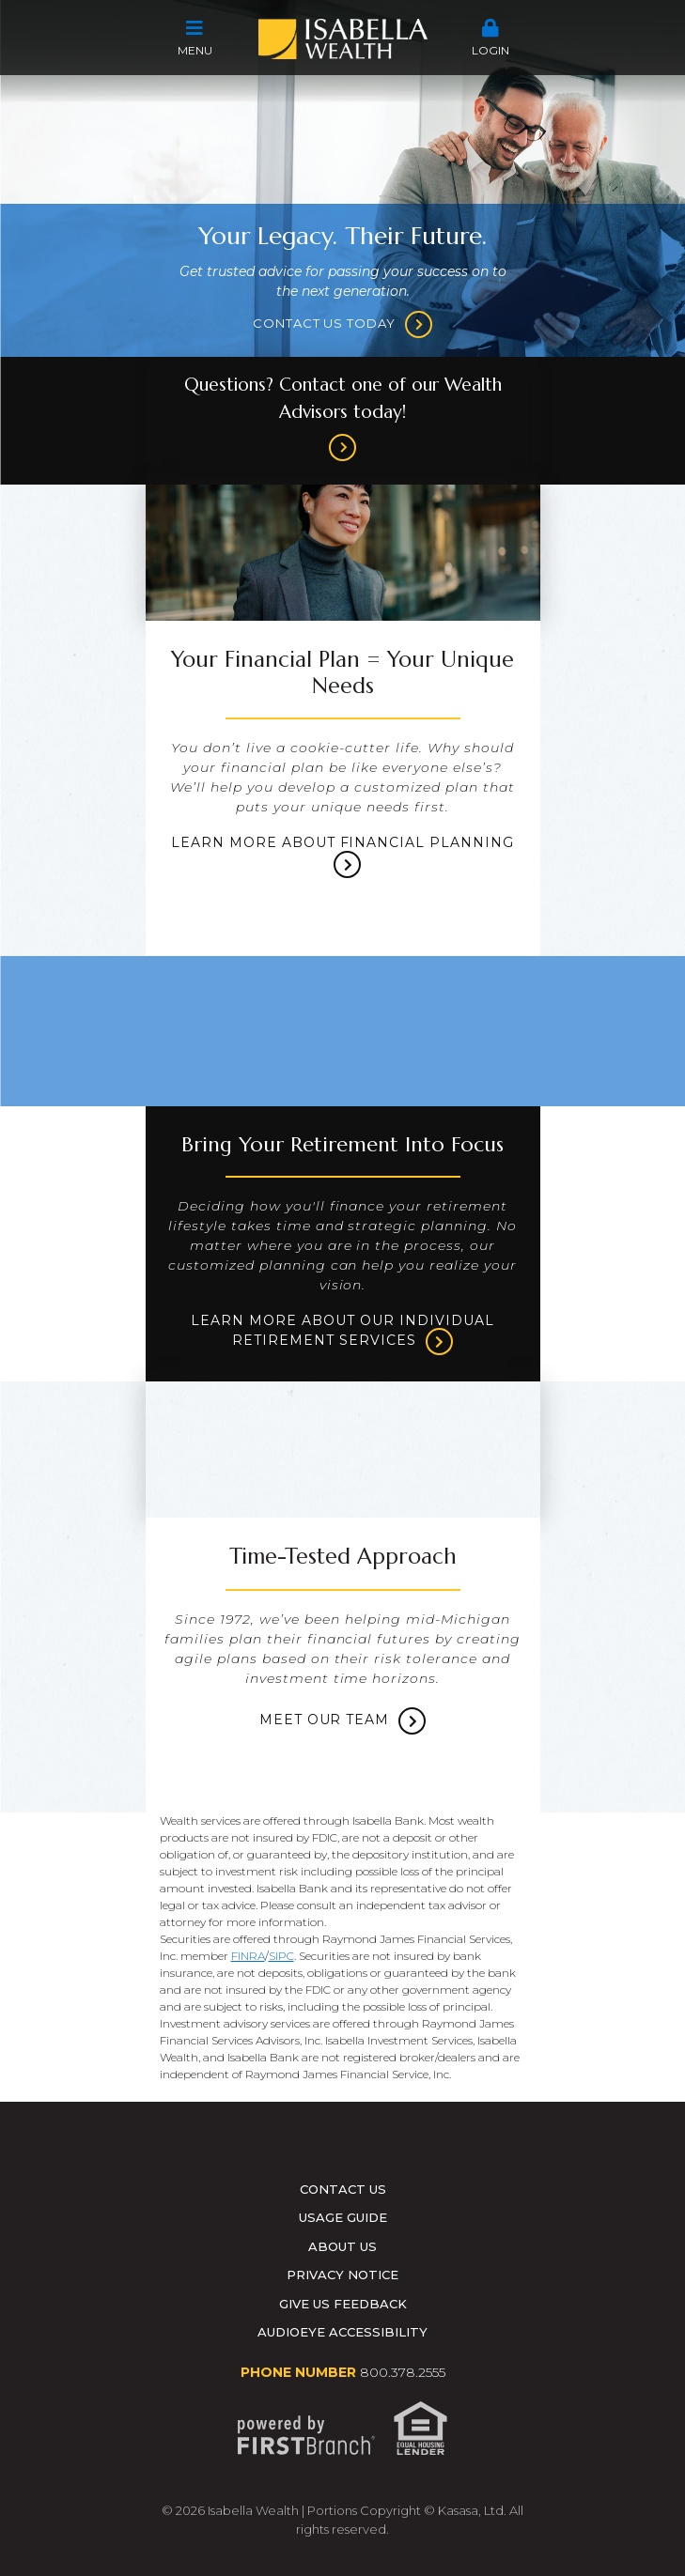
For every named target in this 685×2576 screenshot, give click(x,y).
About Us (342, 2246)
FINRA (248, 1956)
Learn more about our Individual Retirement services (342, 1332)
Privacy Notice (342, 2274)
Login (491, 38)
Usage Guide (343, 2217)
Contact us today (324, 323)
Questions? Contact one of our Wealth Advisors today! (343, 398)
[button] (195, 39)
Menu (195, 38)
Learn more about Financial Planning (342, 843)
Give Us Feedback (343, 2303)
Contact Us (343, 2189)
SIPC (281, 1956)
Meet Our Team (324, 1719)
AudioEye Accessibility (342, 2331)
